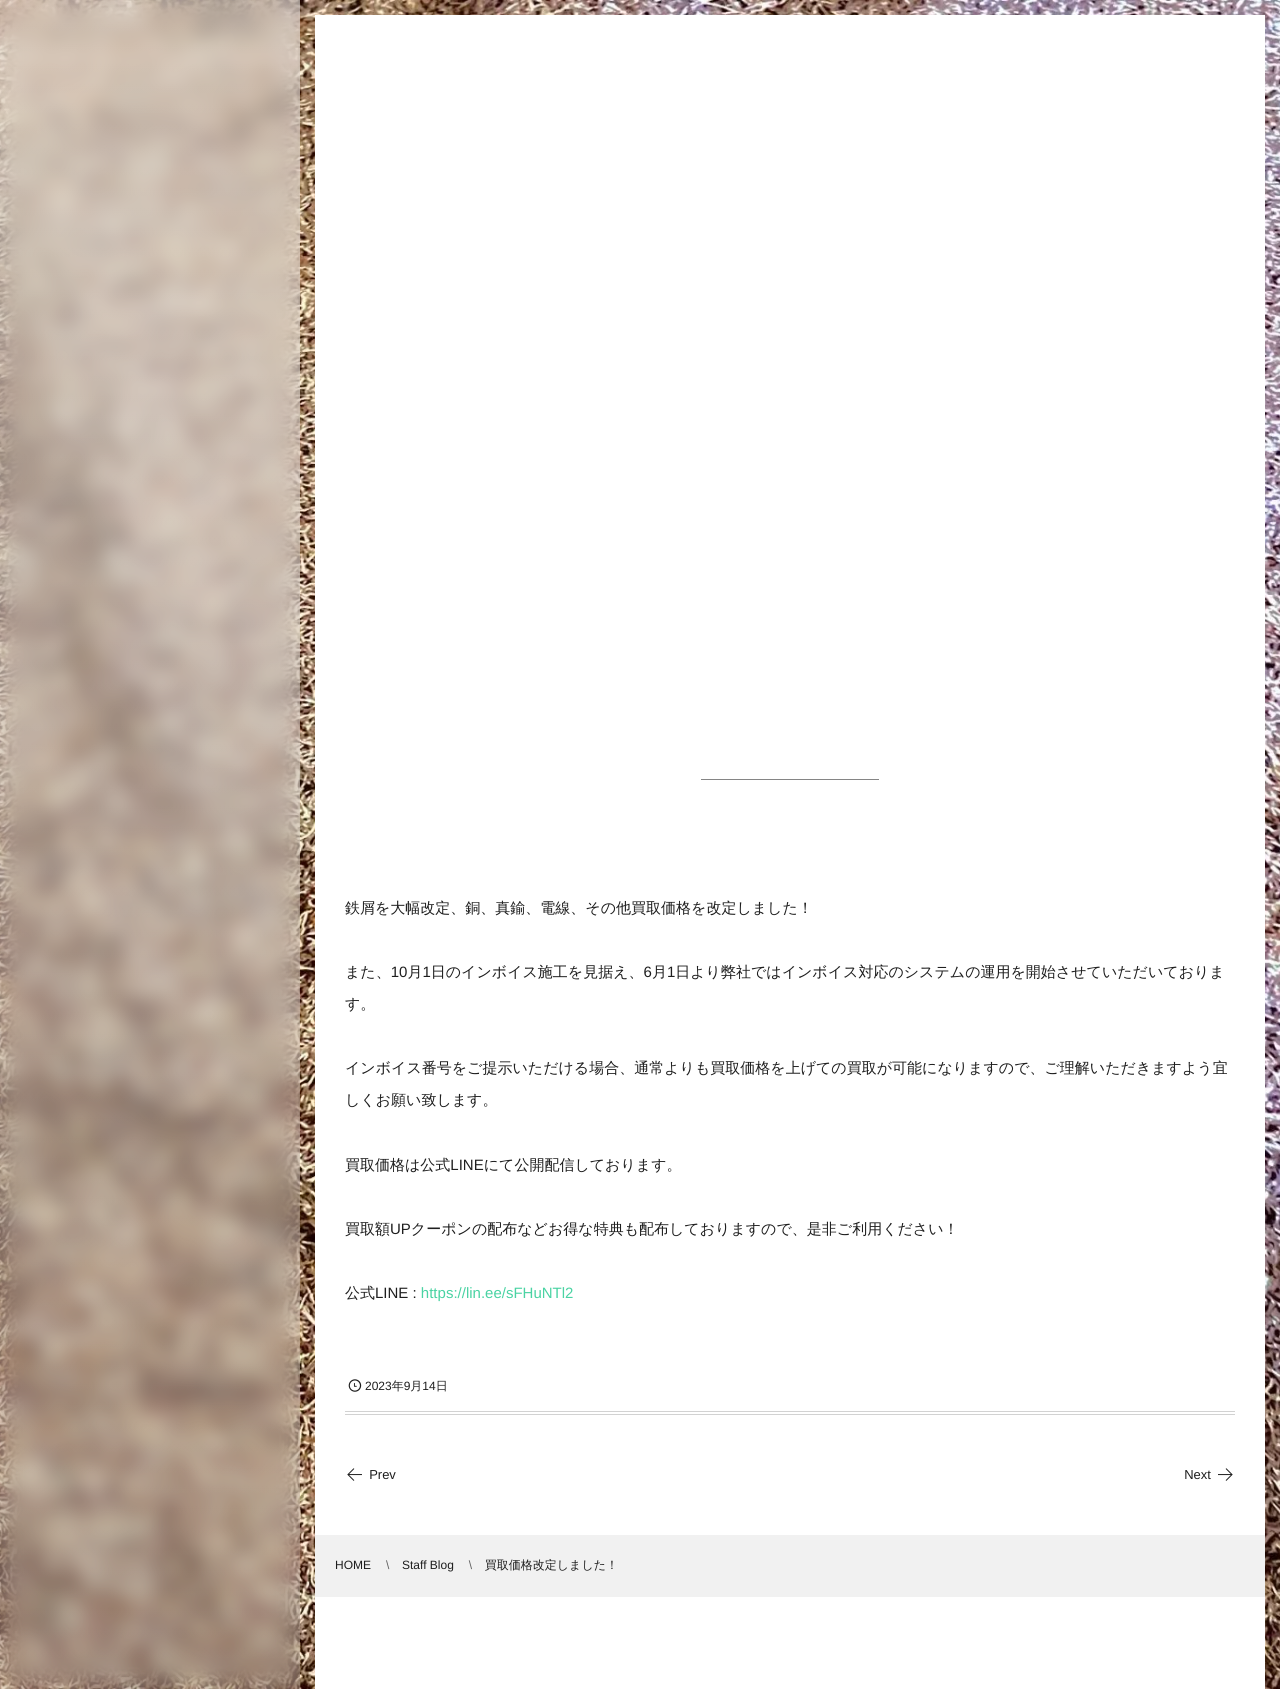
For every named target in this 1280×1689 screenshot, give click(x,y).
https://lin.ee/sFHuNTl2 (497, 1293)
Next (1209, 1474)
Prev (370, 1474)
